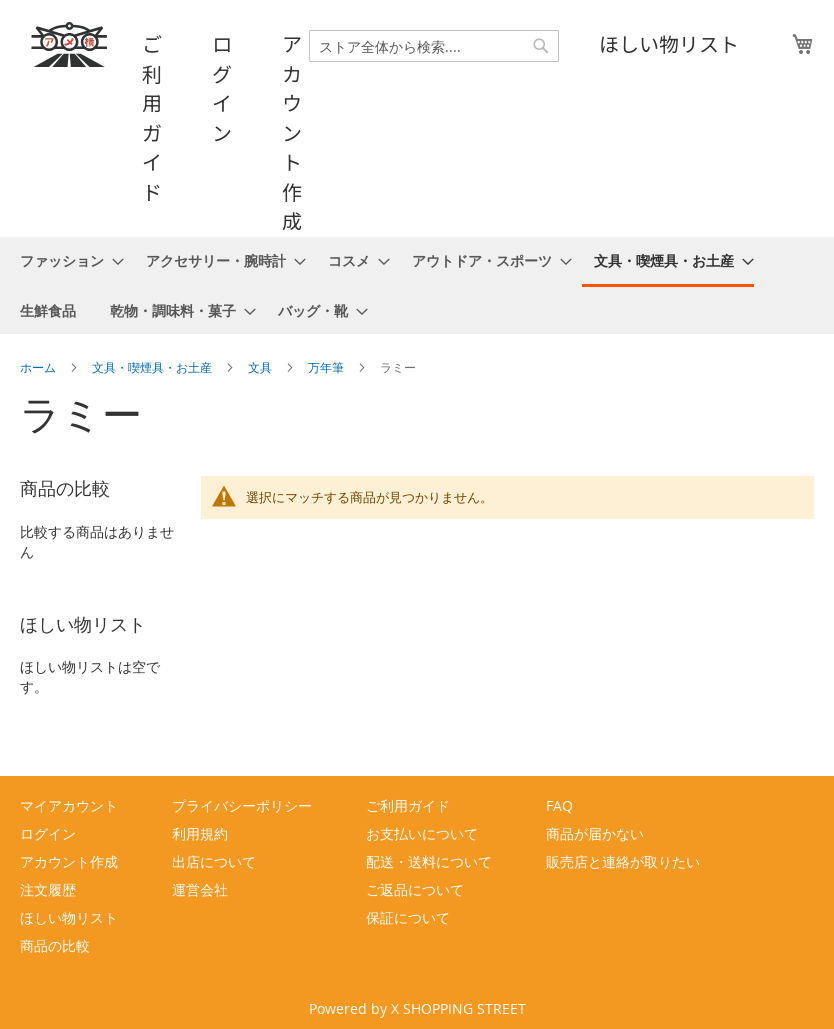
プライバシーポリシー (242, 805)
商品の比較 (55, 945)
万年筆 (327, 367)
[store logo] (70, 44)
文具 (261, 367)
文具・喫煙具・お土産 (153, 367)
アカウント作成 (292, 132)
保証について (408, 917)
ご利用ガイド (152, 117)
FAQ (559, 805)
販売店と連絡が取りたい (623, 861)
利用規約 (200, 833)
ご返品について (415, 889)
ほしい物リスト (669, 43)
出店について (214, 861)
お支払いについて (422, 833)
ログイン (222, 88)
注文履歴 (48, 889)
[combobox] (434, 46)
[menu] (417, 285)
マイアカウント (69, 805)
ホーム (39, 367)
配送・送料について (429, 861)
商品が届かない (595, 833)
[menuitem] (66, 260)
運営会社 (200, 889)
